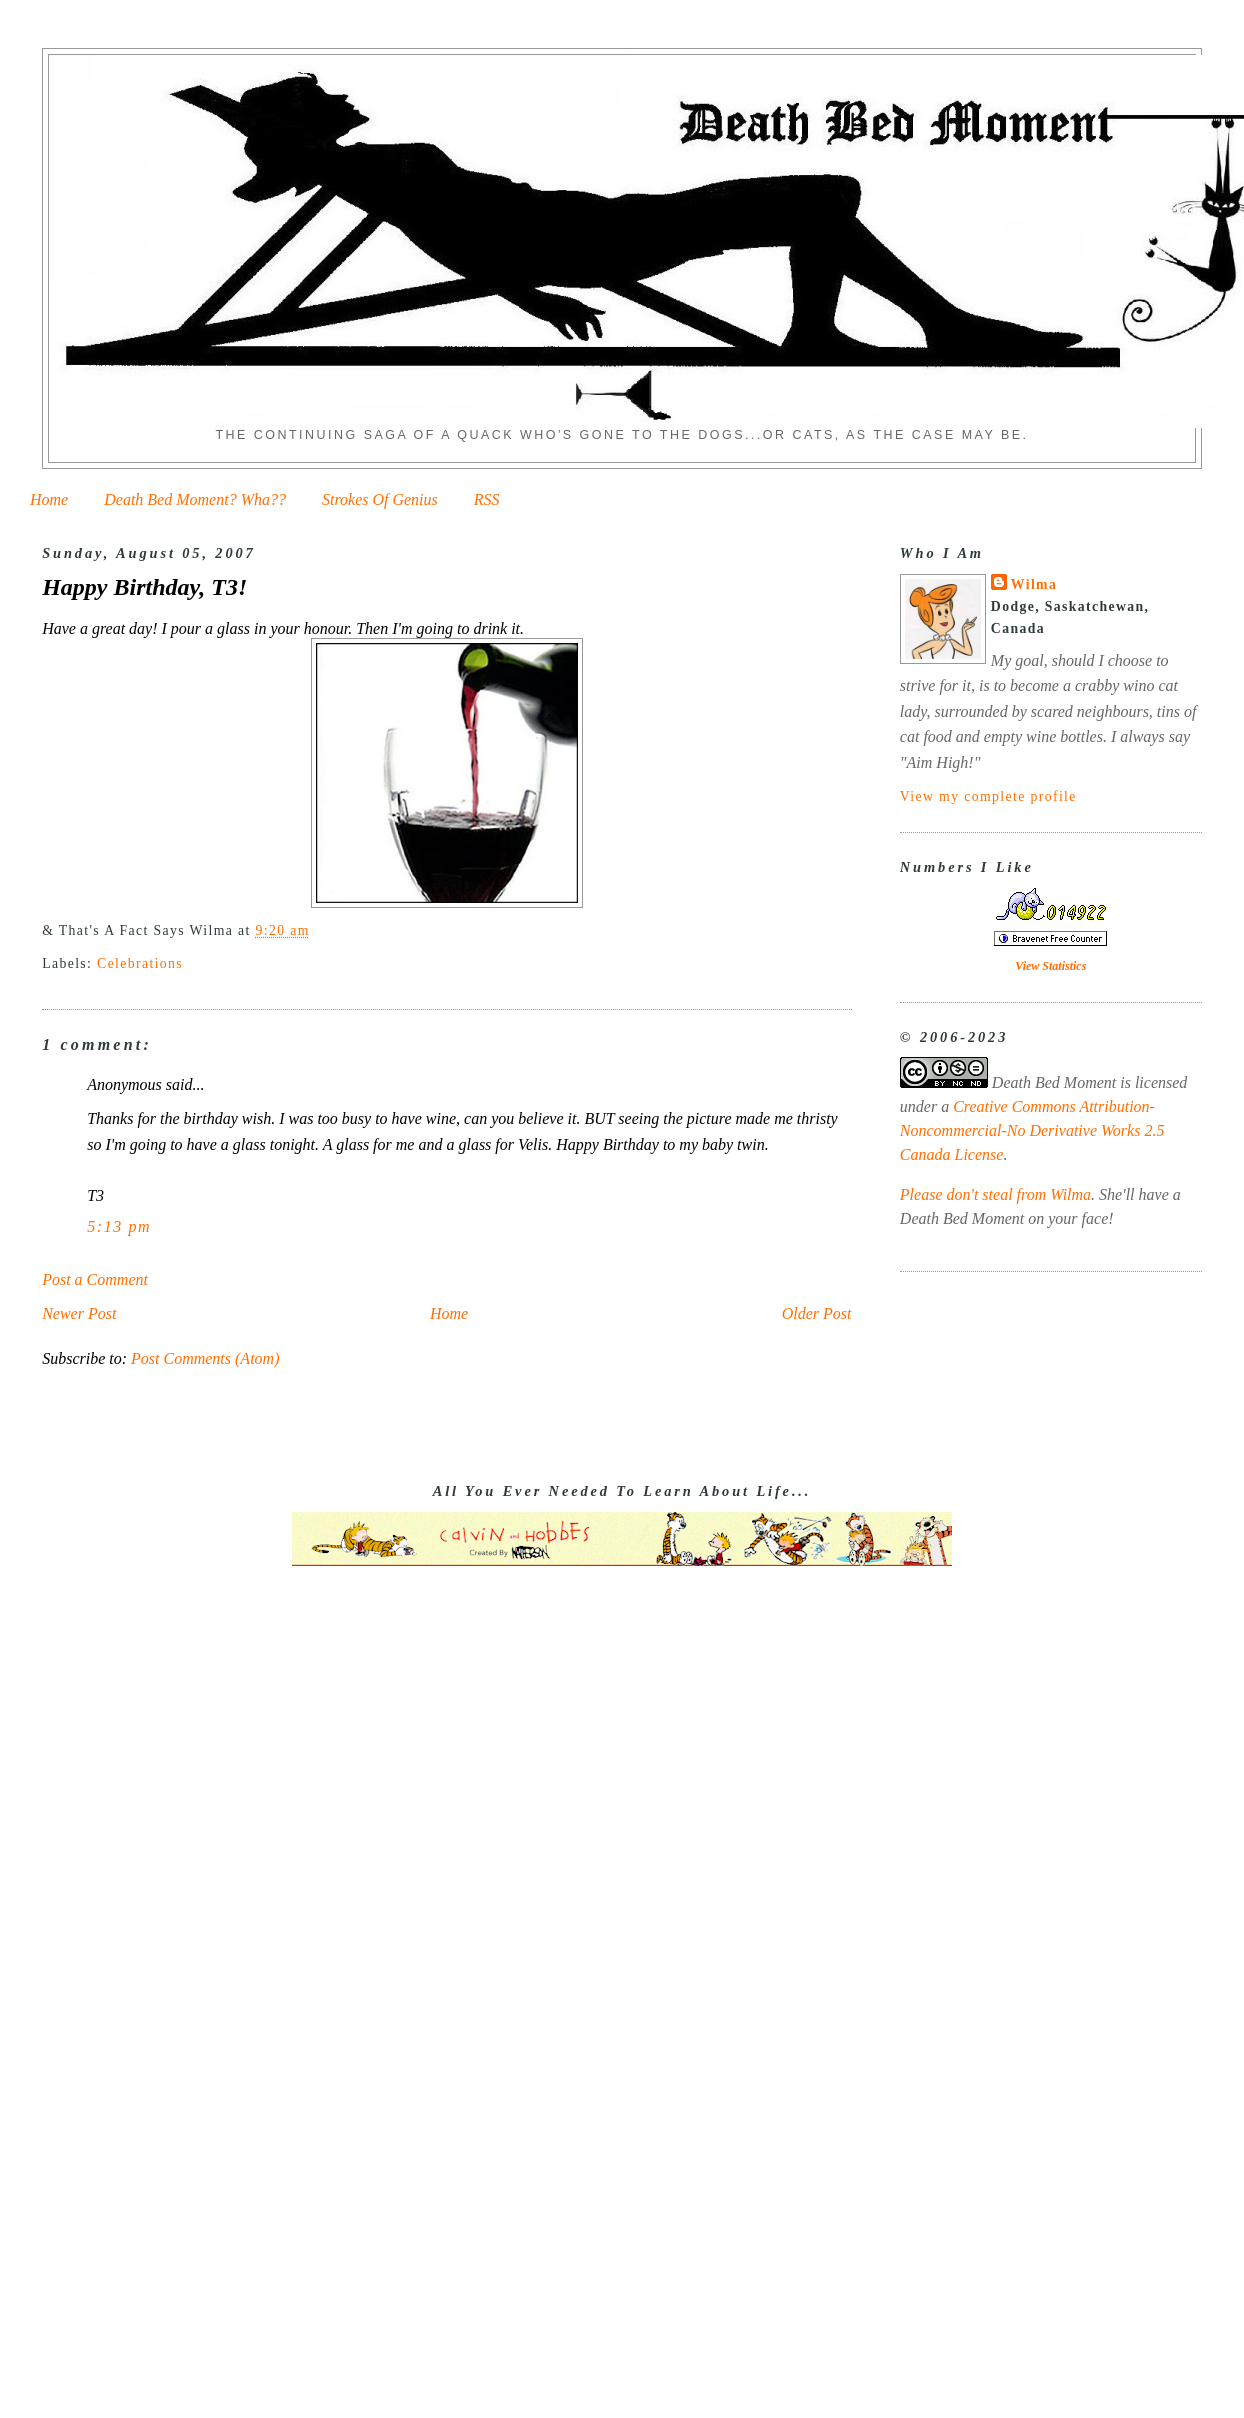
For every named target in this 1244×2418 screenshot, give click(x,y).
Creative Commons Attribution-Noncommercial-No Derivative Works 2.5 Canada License (1032, 1130)
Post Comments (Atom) (205, 1358)
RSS (487, 499)
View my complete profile (988, 796)
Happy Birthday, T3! (144, 587)
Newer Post (79, 1313)
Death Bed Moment (1054, 1082)
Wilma (1034, 584)
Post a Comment (95, 1279)
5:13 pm (119, 1226)
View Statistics (1050, 966)
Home (49, 499)
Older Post (817, 1313)
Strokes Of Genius (380, 499)
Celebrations (140, 963)
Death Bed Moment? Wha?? (195, 499)
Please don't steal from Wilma (995, 1194)
